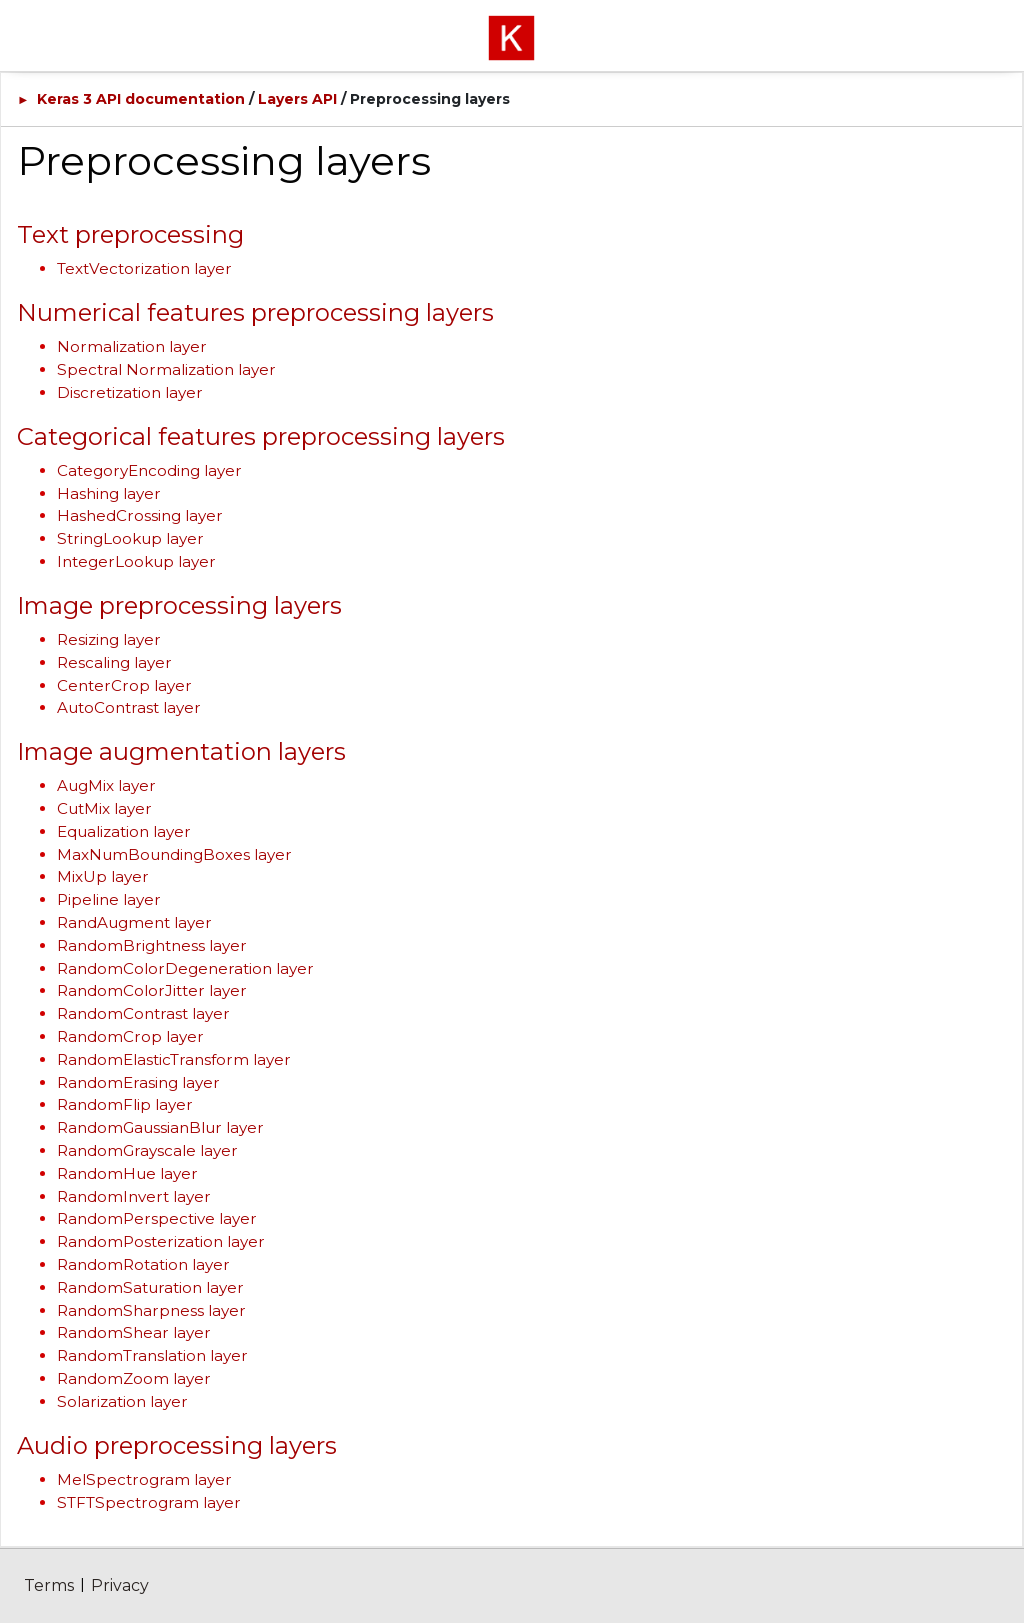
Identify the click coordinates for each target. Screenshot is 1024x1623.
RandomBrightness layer (152, 945)
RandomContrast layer (143, 1013)
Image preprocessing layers (179, 605)
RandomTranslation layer (152, 1355)
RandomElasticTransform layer (174, 1059)
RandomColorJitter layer (152, 990)
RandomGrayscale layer (147, 1150)
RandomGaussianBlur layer (160, 1127)
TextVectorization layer (144, 268)
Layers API (297, 99)
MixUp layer (103, 876)
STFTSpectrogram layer (149, 1502)
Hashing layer (109, 493)
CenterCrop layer (124, 685)
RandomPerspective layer (157, 1218)
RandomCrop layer (130, 1036)
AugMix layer (106, 785)
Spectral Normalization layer (166, 369)
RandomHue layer (127, 1173)
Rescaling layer (114, 662)
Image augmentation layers (181, 751)
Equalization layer (124, 831)
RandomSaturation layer (150, 1287)
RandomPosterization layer (161, 1241)
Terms (49, 1585)
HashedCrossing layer (140, 515)
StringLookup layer (130, 538)
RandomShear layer (134, 1332)
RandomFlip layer (125, 1104)
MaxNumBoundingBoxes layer (174, 854)
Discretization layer (130, 392)
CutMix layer (104, 808)
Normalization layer (132, 346)
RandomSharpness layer (151, 1310)
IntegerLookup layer (136, 561)
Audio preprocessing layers (177, 1445)
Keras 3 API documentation (141, 99)
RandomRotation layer (143, 1264)
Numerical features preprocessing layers (255, 312)
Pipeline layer (109, 899)
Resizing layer (109, 639)
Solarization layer (122, 1401)
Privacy (120, 1585)
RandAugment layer (134, 922)
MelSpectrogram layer (144, 1479)
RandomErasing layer (138, 1082)
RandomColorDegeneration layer (185, 968)
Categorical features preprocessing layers (261, 436)
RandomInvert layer (134, 1196)
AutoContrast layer (129, 707)
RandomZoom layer (134, 1378)
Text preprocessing (130, 234)
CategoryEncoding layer (149, 470)
